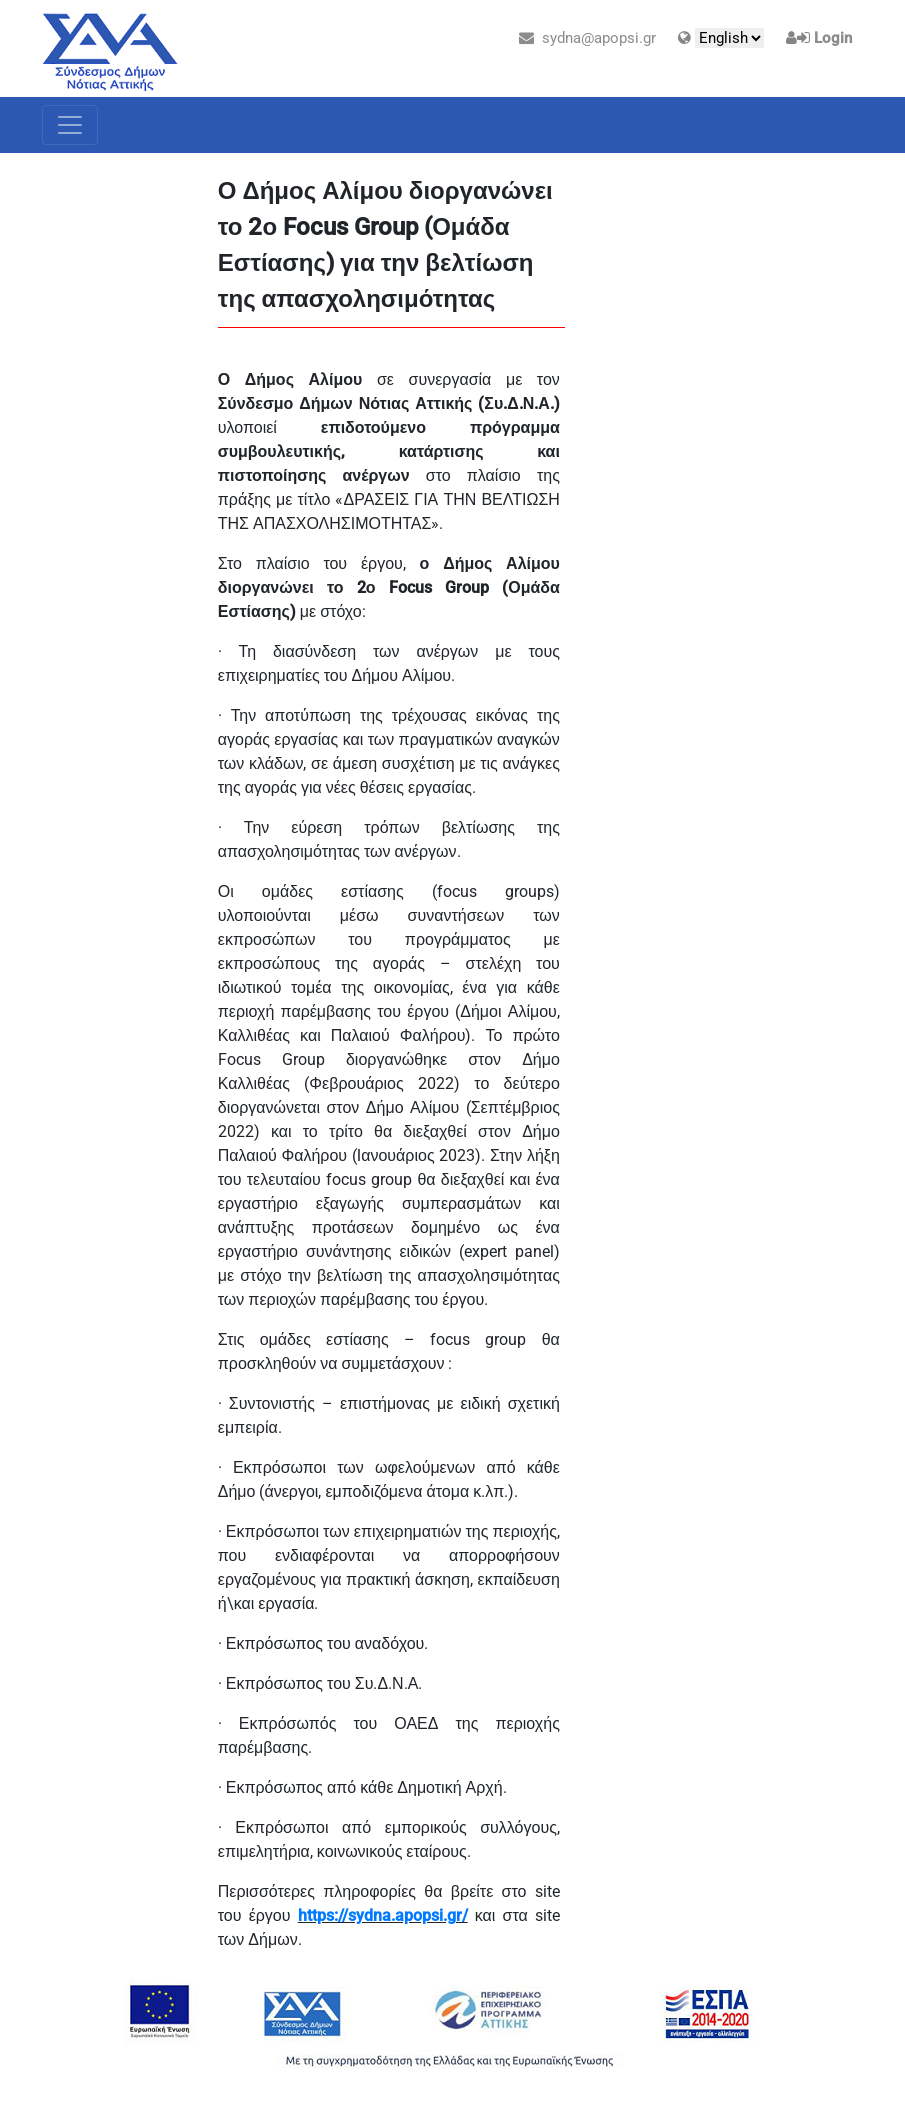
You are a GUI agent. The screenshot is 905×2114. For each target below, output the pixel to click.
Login (833, 38)
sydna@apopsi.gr (587, 38)
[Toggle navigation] (70, 125)
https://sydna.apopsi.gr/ (383, 1915)
